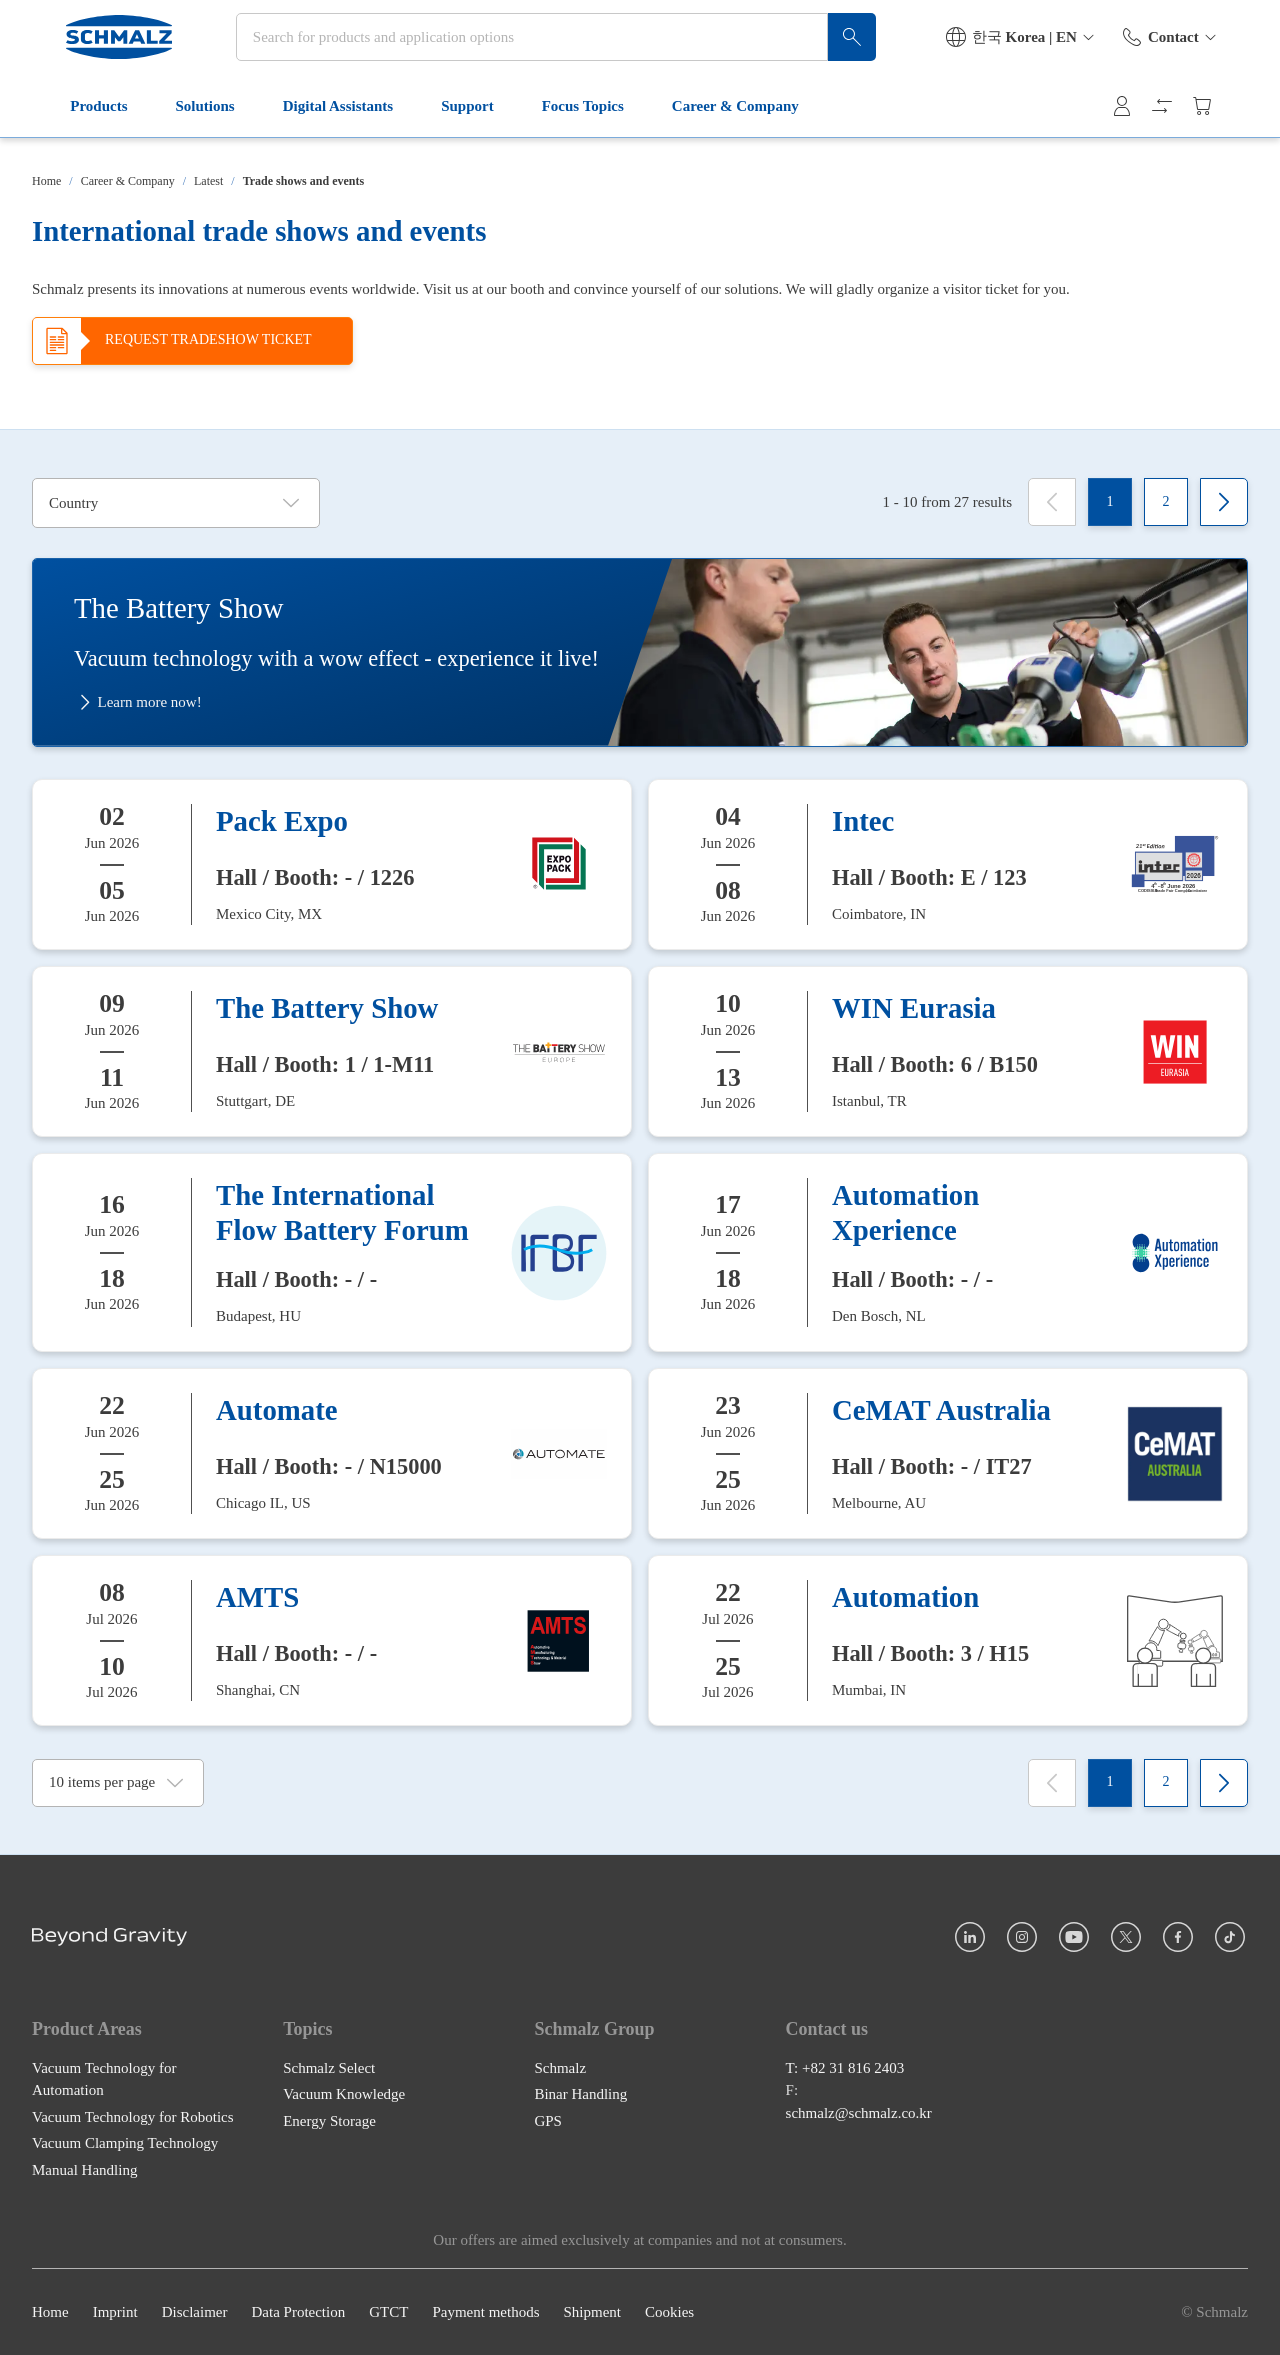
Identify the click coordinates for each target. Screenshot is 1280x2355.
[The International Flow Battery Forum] (332, 1252)
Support (445, 128)
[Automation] (948, 1640)
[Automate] (332, 1453)
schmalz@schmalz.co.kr (859, 2113)
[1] (1110, 502)
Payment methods (485, 2312)
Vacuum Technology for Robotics (133, 2117)
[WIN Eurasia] (948, 1050)
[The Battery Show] (332, 1050)
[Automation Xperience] (948, 1252)
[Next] (1224, 502)
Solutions (182, 128)
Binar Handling (580, 2094)
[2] (1166, 502)
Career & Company (713, 128)
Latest (208, 181)
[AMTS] (332, 1640)
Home (46, 181)
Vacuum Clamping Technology (125, 2143)
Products (76, 128)
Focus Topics (560, 128)
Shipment (592, 2312)
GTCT (388, 2312)
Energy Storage (329, 2121)
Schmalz (560, 2068)
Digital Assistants (315, 128)
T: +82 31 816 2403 (845, 2068)
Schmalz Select (329, 2068)
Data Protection (298, 2312)
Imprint (115, 2312)
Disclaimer (195, 2312)
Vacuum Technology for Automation (104, 2079)
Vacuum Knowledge (344, 2094)
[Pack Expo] (332, 863)
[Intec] (948, 863)
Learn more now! (138, 702)
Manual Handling (84, 2170)
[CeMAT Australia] (948, 1453)
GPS (548, 2121)
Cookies (669, 2312)
